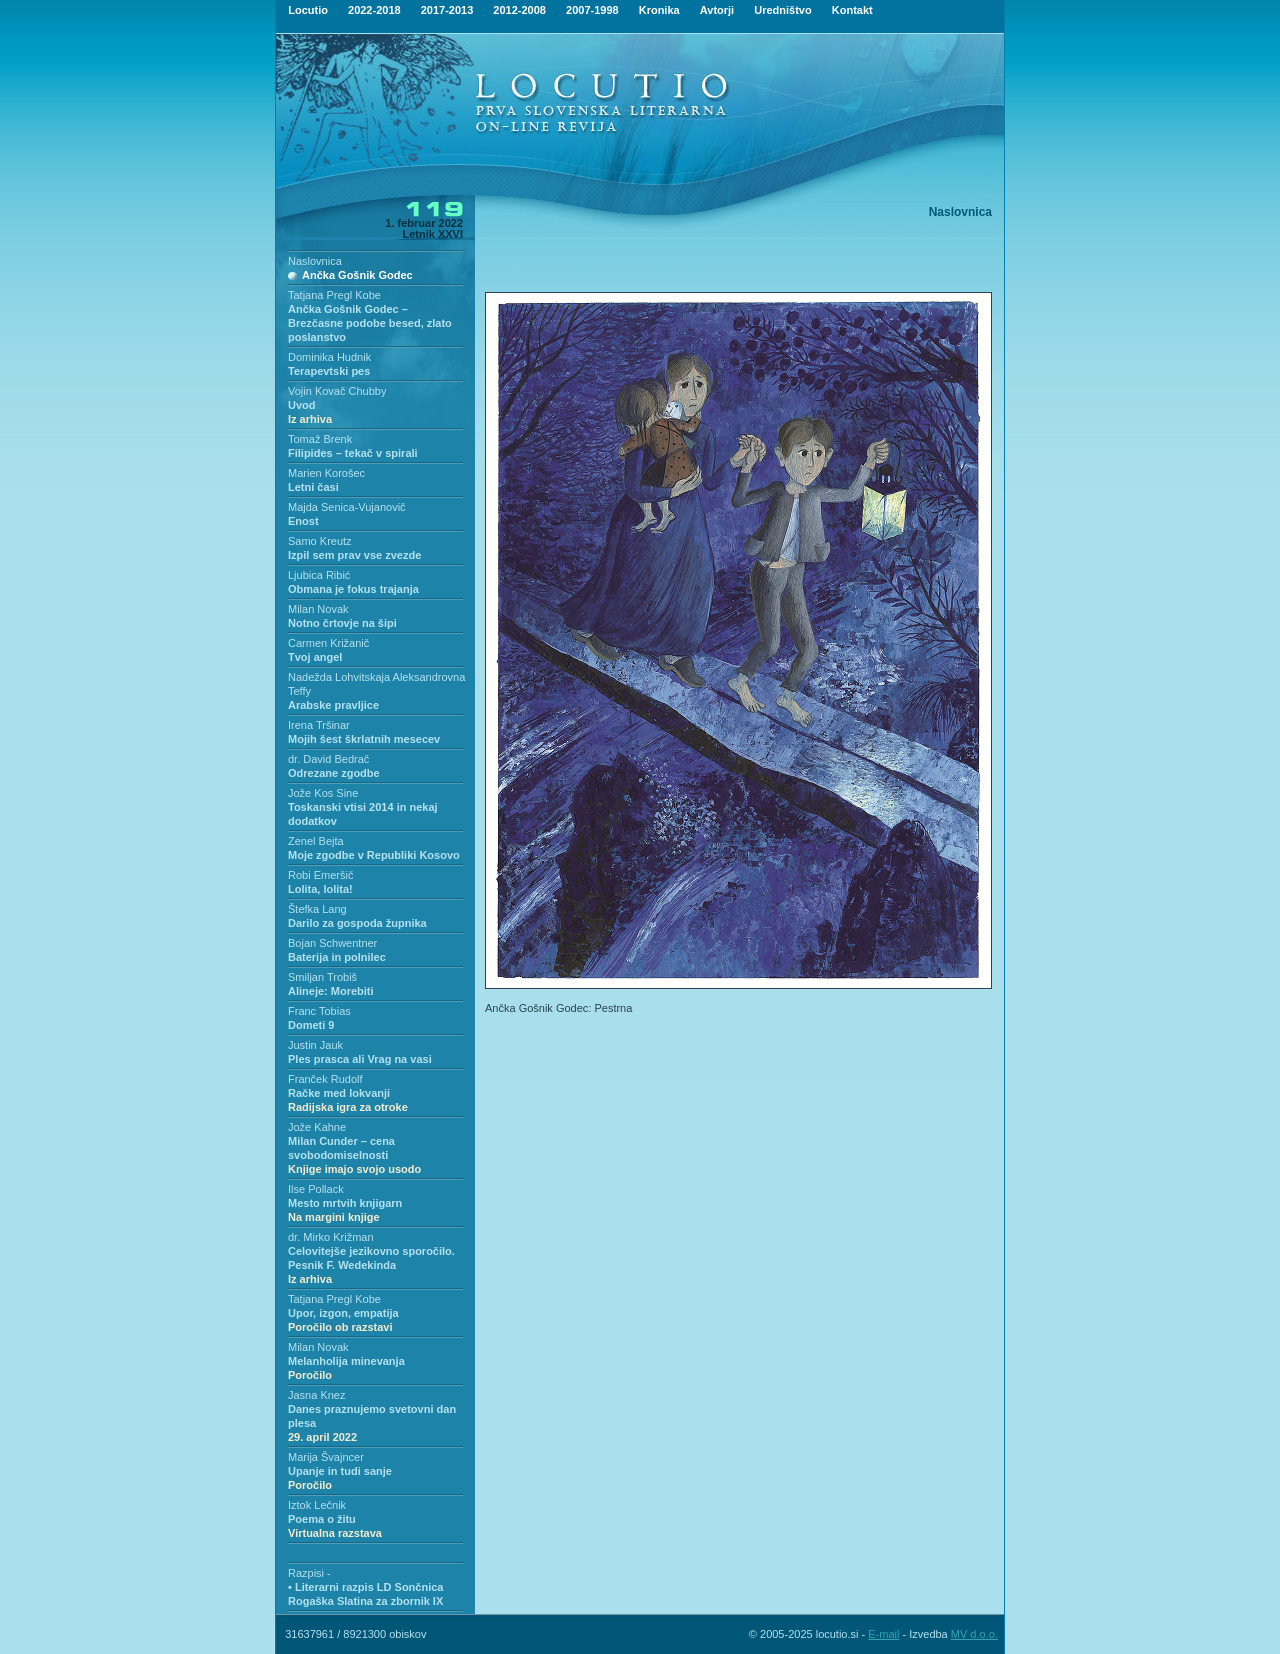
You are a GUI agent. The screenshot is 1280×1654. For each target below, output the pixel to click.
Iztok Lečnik (317, 1505)
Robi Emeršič (320, 875)
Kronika (659, 10)
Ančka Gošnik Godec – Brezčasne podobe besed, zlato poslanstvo (370, 323)
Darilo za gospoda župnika (357, 923)
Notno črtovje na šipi (342, 623)
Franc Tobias (319, 1011)
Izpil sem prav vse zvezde (354, 555)
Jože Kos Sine (323, 793)
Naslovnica (315, 261)
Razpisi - (309, 1573)
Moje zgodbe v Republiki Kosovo (374, 855)
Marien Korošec (326, 473)
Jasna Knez (316, 1395)
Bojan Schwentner (332, 943)
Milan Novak (318, 609)
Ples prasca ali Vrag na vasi (360, 1059)
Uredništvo (782, 10)
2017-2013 (447, 10)
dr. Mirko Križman (331, 1237)
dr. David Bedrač (328, 759)
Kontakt (852, 10)
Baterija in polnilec (337, 957)
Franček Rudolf (325, 1079)
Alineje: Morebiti (331, 991)
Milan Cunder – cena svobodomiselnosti (354, 1155)
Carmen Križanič (328, 643)
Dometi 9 (311, 1025)
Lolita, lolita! (320, 889)
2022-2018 (374, 10)
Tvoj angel (315, 657)
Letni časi (313, 487)
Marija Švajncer (326, 1457)
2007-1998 (592, 10)
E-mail (883, 1634)
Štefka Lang (317, 909)
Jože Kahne (317, 1127)
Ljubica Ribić (319, 575)
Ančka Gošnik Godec (357, 275)
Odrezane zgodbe (334, 773)
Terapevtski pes (329, 371)
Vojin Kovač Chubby (337, 391)
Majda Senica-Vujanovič (347, 507)
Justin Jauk (315, 1045)
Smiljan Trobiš (322, 977)
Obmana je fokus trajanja (353, 589)
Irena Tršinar (319, 725)
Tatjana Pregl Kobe (334, 295)
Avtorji (717, 10)
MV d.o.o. (974, 1634)
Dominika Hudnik (329, 357)
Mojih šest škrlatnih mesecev (364, 739)
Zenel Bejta (316, 841)
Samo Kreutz (320, 541)
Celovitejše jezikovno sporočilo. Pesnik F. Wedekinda (371, 1265)
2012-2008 (519, 10)
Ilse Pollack (316, 1189)
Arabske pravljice (333, 705)
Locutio (308, 10)
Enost (303, 521)
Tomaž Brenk (320, 439)
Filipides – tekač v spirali (353, 453)
